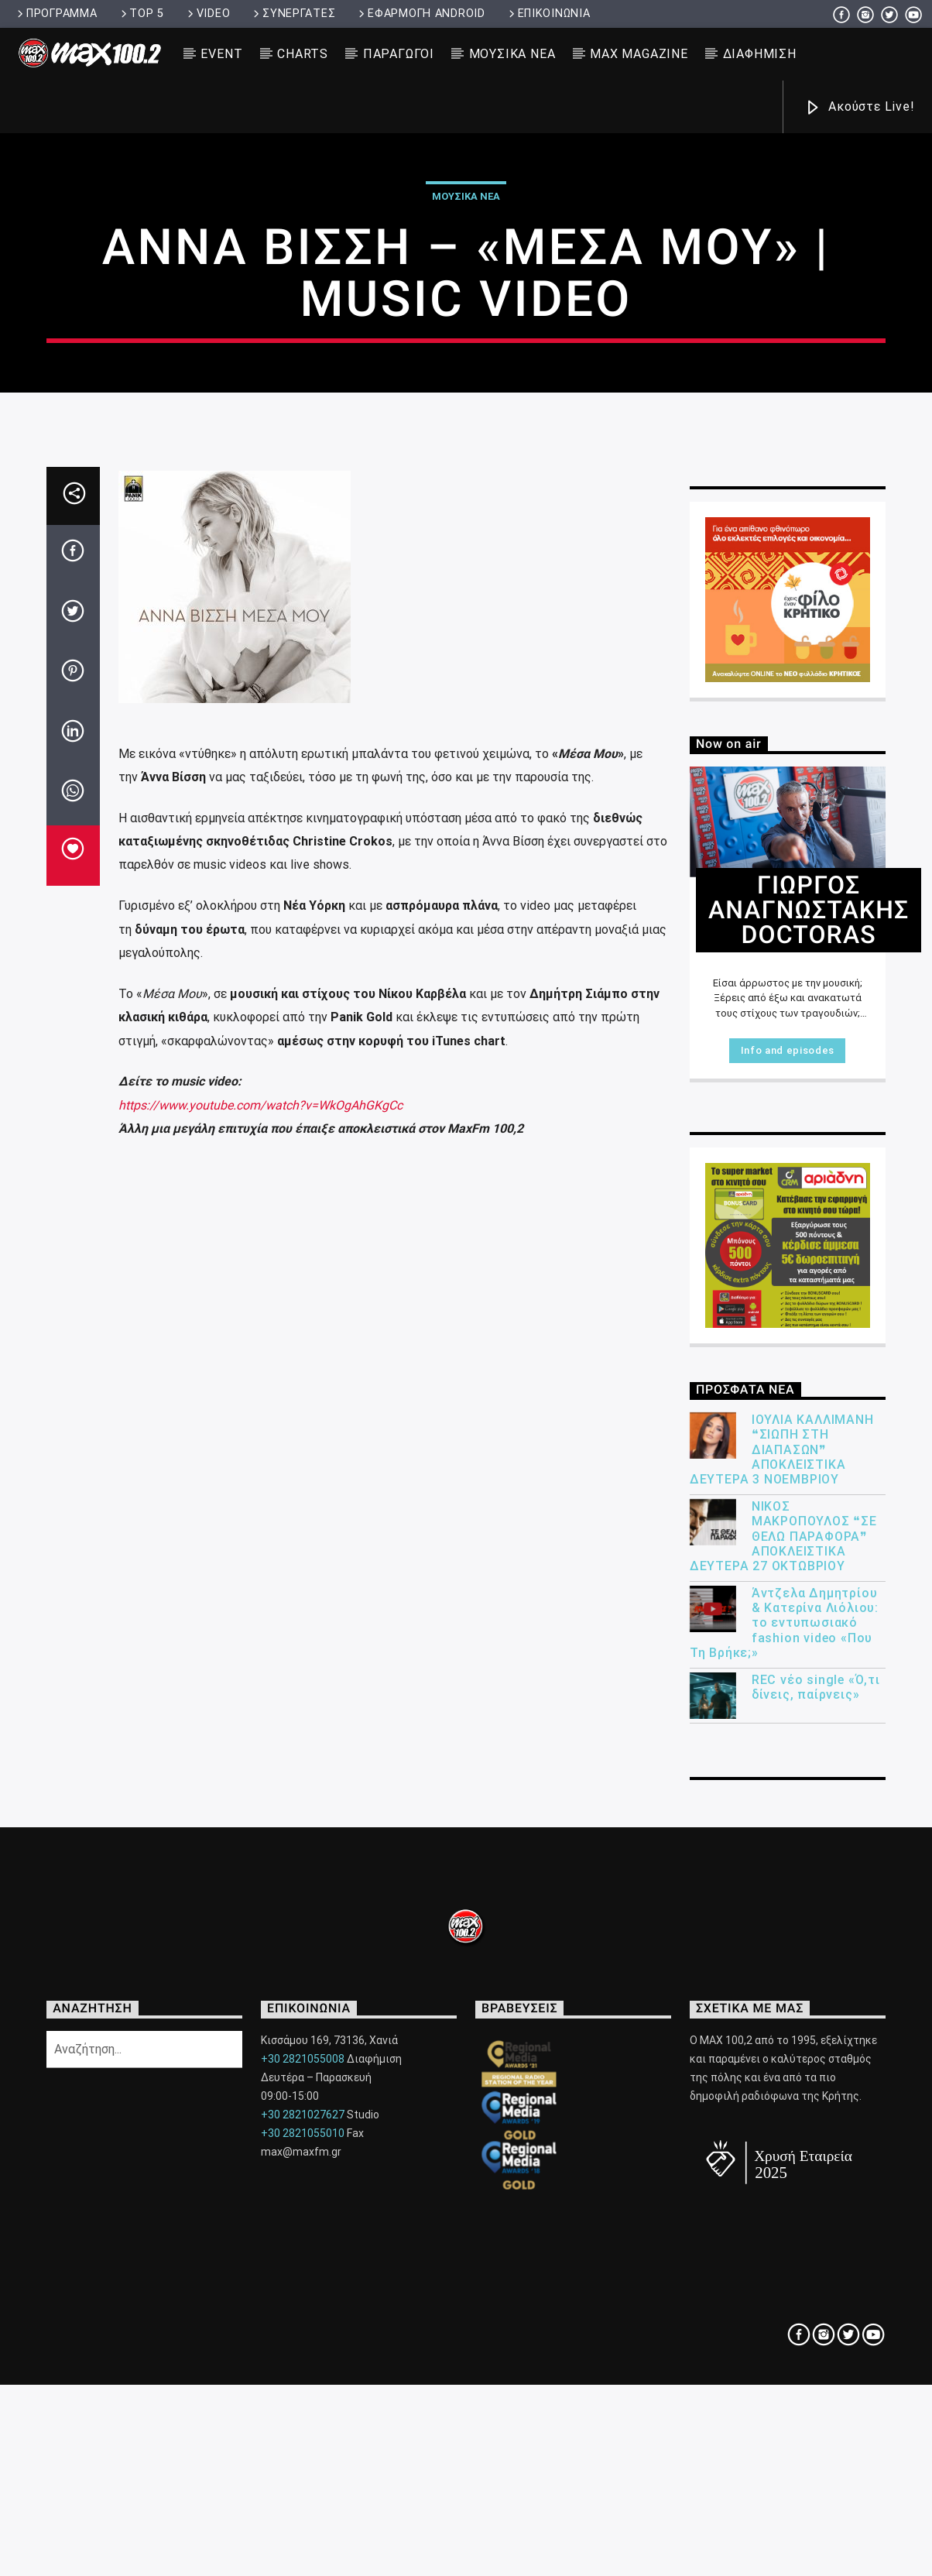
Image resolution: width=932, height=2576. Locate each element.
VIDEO (207, 13)
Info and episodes (787, 1598)
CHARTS (302, 53)
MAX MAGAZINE (639, 53)
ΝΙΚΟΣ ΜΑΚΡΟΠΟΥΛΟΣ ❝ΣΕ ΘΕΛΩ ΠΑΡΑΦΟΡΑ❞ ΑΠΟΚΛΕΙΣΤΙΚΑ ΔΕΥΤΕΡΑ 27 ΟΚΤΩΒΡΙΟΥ (783, 2084)
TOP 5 (141, 13)
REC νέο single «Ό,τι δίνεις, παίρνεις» (816, 2235)
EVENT (221, 53)
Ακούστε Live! (859, 108)
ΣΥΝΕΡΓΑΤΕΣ (293, 13)
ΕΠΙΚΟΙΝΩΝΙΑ (548, 13)
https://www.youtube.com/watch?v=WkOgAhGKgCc (260, 1653)
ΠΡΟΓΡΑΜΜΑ (56, 13)
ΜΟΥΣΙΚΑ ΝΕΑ (512, 53)
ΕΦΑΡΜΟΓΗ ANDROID (420, 13)
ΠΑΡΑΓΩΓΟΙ (398, 53)
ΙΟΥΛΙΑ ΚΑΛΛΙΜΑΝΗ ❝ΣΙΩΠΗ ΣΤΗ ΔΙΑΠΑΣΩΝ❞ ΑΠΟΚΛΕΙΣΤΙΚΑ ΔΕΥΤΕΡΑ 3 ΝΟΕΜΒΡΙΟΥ (782, 1997)
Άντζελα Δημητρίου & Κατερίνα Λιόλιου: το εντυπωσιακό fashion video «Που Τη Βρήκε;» (784, 2171)
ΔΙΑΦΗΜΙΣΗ (760, 53)
